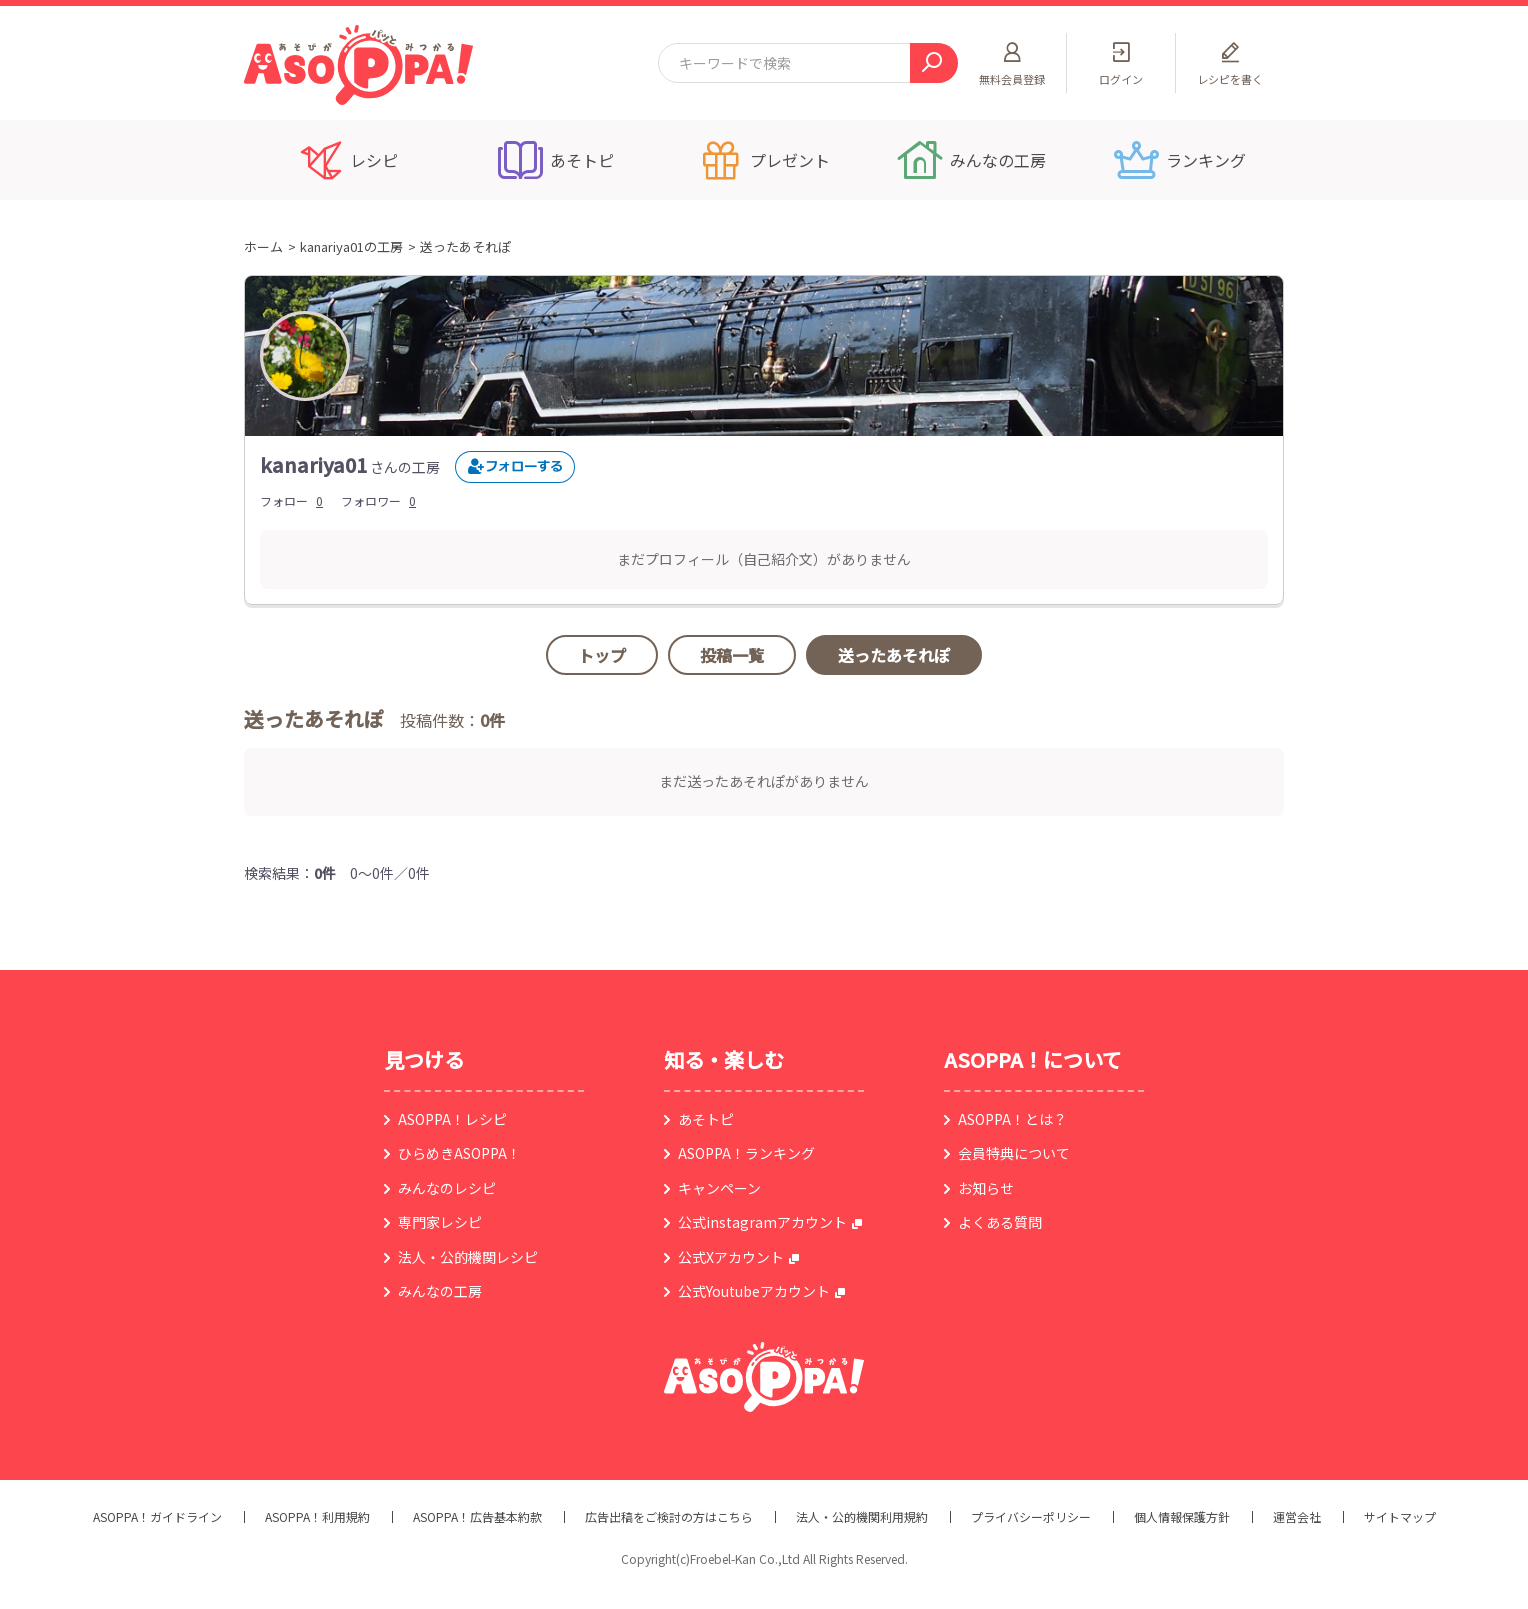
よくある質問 (1000, 1222)
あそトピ (706, 1119)
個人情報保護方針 (1182, 1517)
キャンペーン (719, 1188)
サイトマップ (1400, 1517)
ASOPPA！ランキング (746, 1153)
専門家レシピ (440, 1222)
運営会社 (1297, 1517)
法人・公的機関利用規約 (862, 1517)
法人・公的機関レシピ (468, 1257)
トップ (602, 655)
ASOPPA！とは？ (1012, 1119)
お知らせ (986, 1188)
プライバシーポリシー (1031, 1517)
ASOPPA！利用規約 (317, 1517)
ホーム (263, 246)
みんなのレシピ (447, 1188)
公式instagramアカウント (762, 1222)
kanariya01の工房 (351, 246)
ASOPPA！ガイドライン (157, 1517)
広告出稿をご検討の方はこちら (669, 1517)
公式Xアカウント (731, 1257)
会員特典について (1014, 1153)
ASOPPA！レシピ (452, 1119)
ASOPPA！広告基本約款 (477, 1517)
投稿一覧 (732, 655)
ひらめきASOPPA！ (459, 1153)
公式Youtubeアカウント (754, 1291)
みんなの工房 (440, 1291)
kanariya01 (313, 464)
